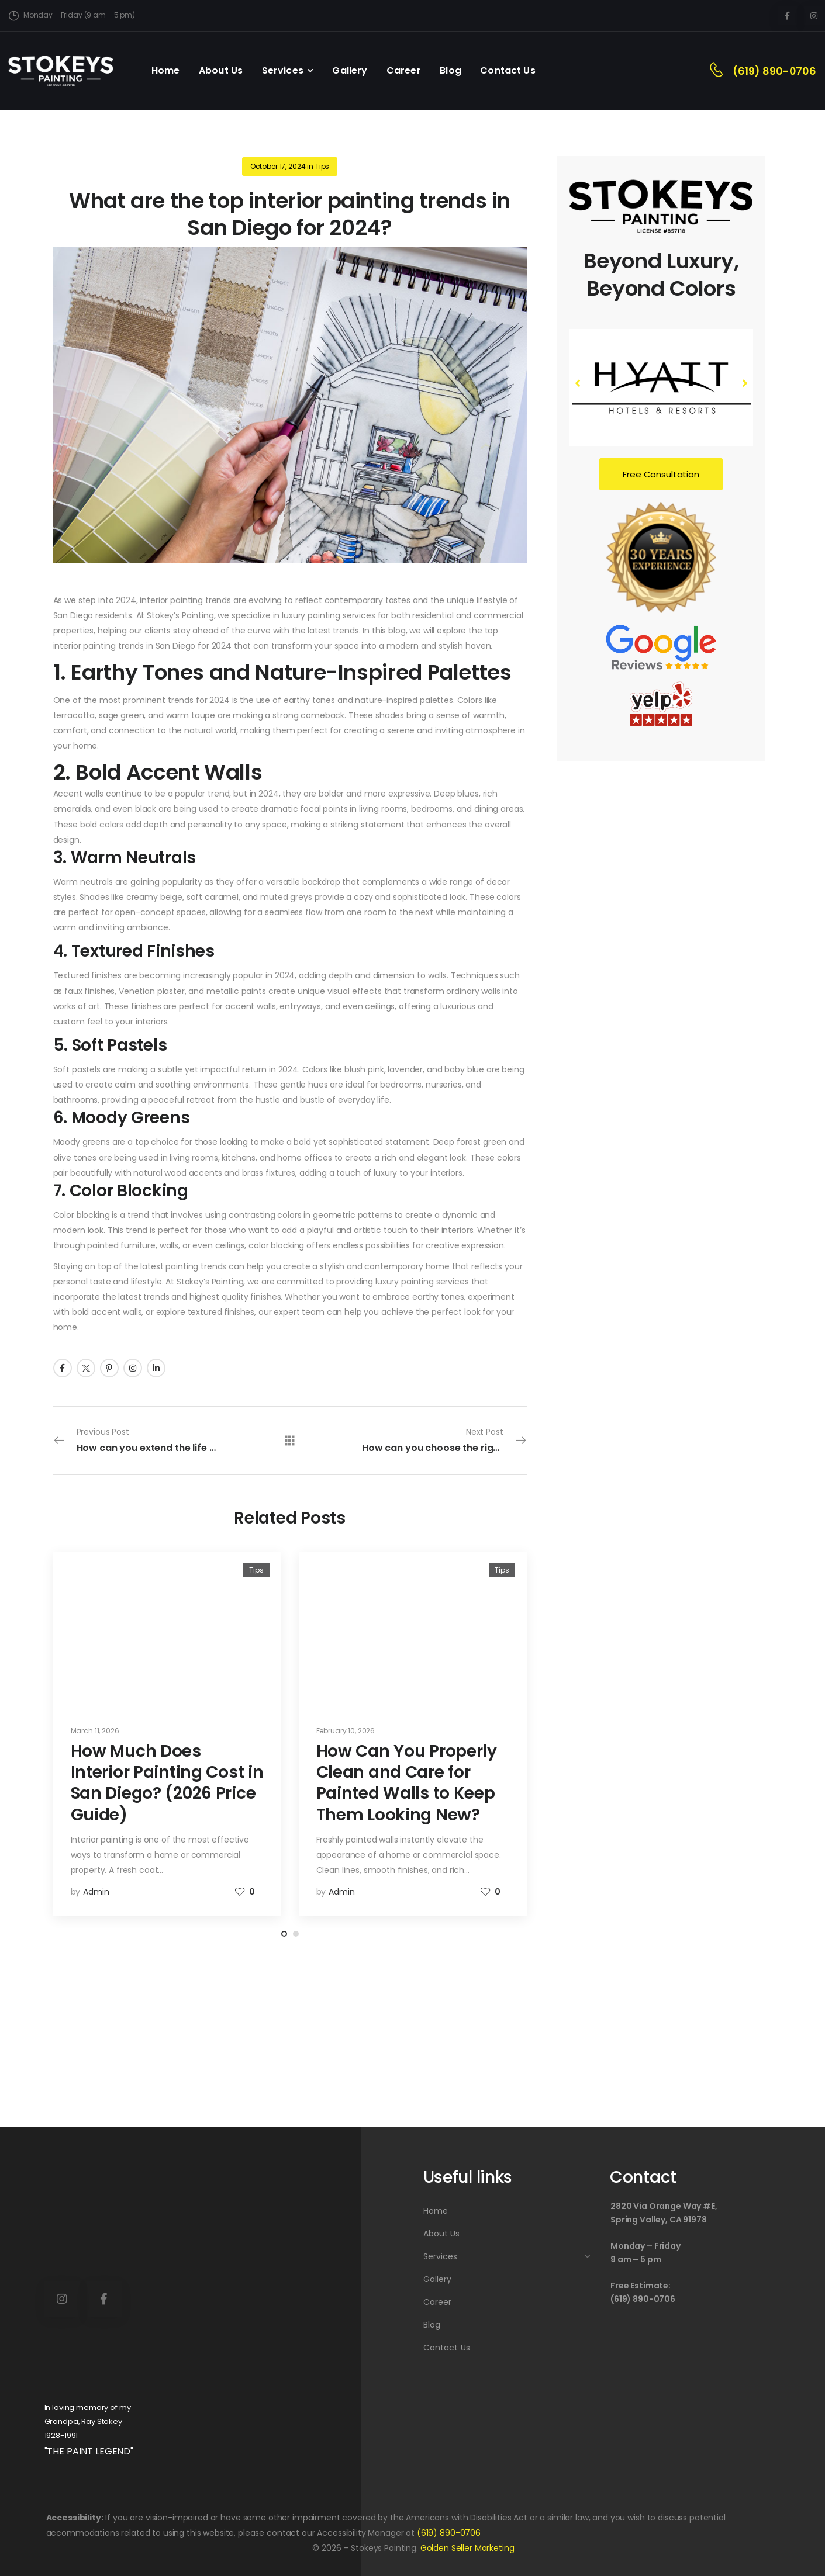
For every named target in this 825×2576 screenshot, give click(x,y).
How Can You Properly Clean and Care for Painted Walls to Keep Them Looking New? (406, 1783)
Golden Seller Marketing (467, 2548)
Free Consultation (661, 474)
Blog (450, 70)
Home (165, 70)
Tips (322, 166)
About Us (221, 70)
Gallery (349, 70)
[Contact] (721, 70)
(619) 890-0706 (774, 71)
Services (282, 70)
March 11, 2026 (95, 1731)
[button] (744, 383)
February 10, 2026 (345, 1731)
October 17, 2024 (278, 166)
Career (403, 70)
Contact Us (507, 70)
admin (96, 1892)
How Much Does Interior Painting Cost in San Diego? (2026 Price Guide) (167, 1783)
